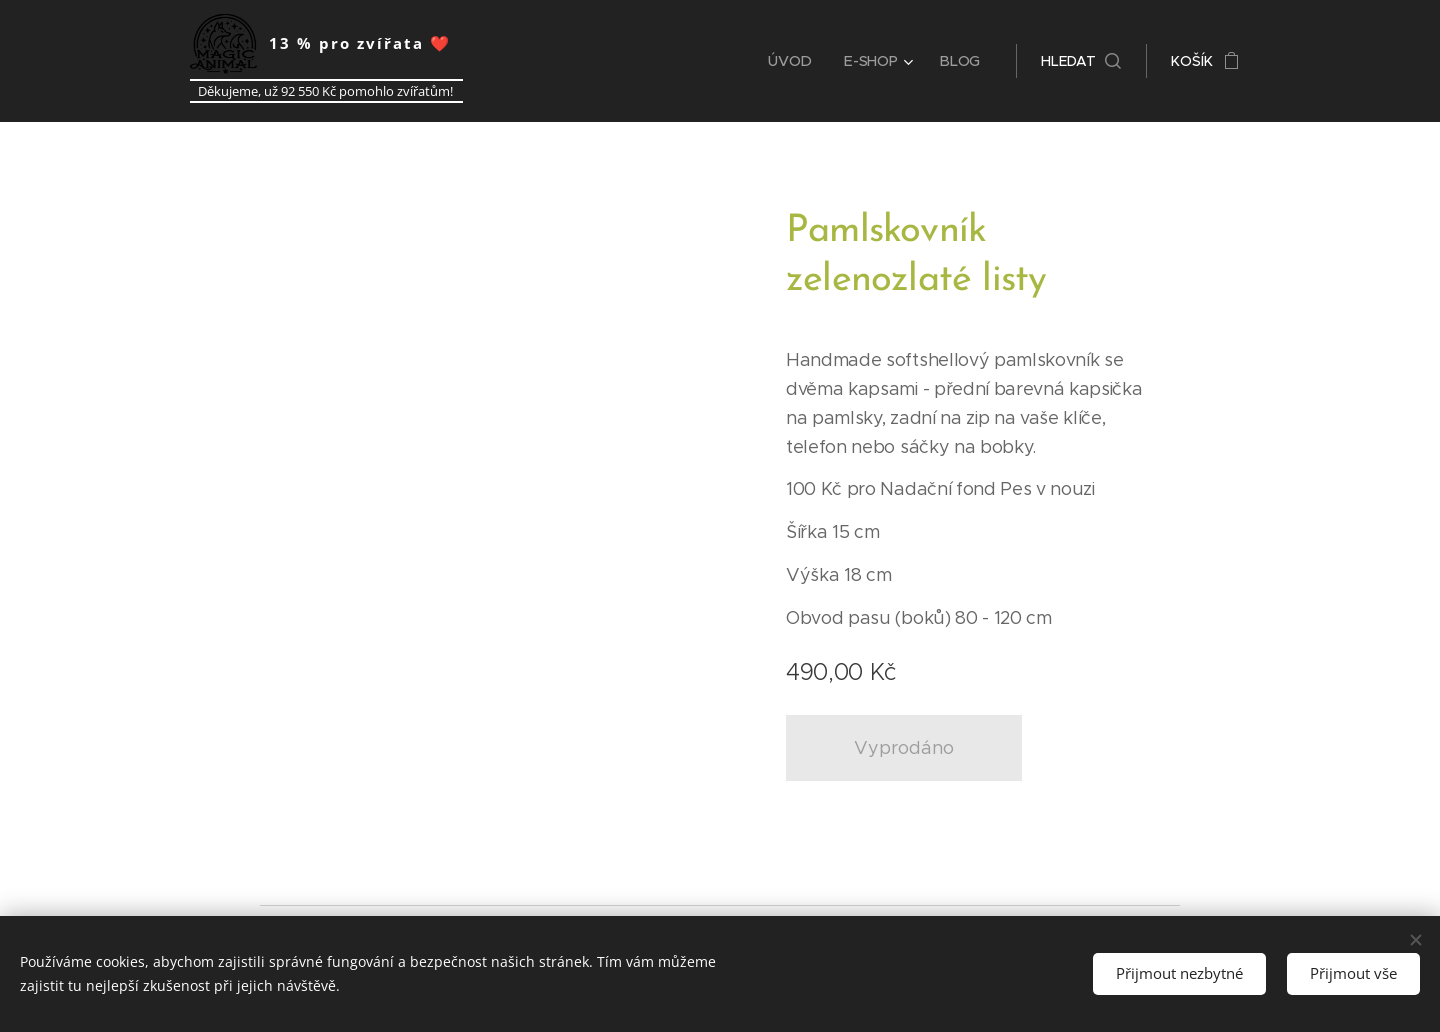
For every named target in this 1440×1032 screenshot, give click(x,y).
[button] (1081, 61)
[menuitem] (797, 61)
